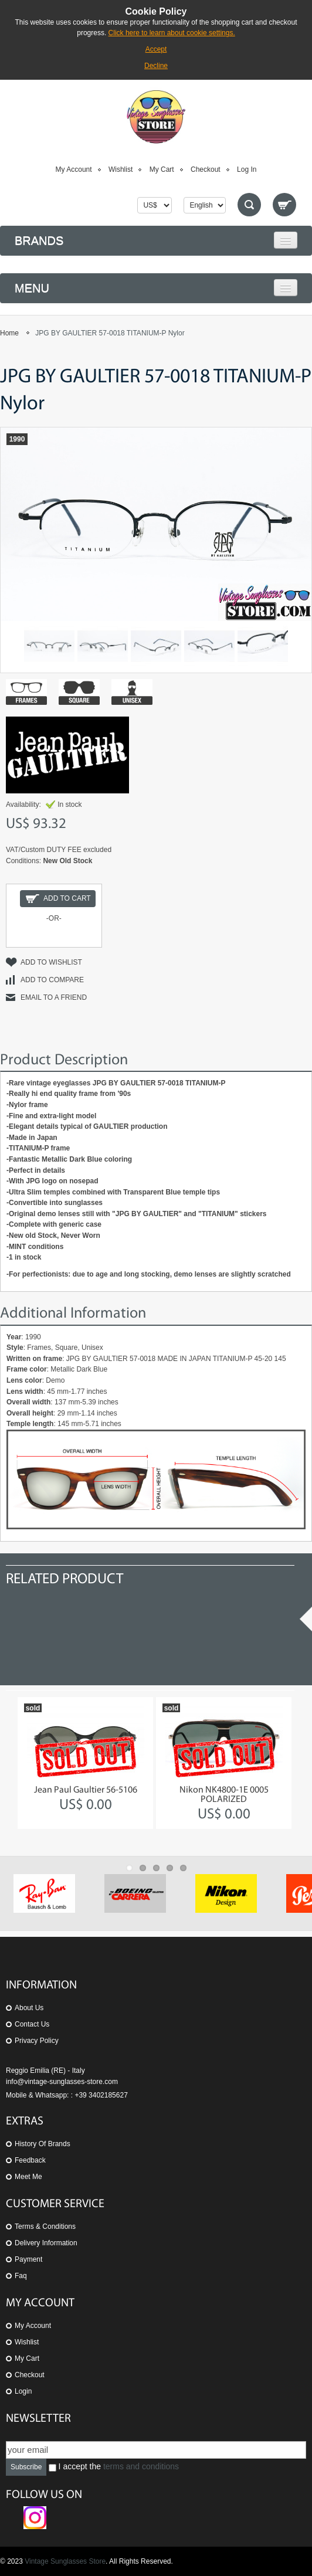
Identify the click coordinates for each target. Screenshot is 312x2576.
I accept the (114, 2467)
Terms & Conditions (45, 2226)
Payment (28, 2259)
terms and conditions (141, 2466)
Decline (156, 66)
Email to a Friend (54, 997)
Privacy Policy (37, 2041)
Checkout (206, 169)
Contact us (32, 2024)
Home (9, 333)
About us (29, 2008)
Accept (156, 49)
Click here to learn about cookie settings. (171, 33)
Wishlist (120, 169)
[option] (85, 1763)
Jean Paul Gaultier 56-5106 (85, 1790)
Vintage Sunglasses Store (65, 2561)
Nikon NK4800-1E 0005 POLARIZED (224, 1795)
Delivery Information (46, 2243)
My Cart (162, 169)
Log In (246, 169)
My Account (74, 169)
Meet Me (28, 2177)
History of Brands (42, 2144)
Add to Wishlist (51, 962)
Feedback (30, 2160)
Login (23, 2391)
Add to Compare (52, 980)
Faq (21, 2276)
